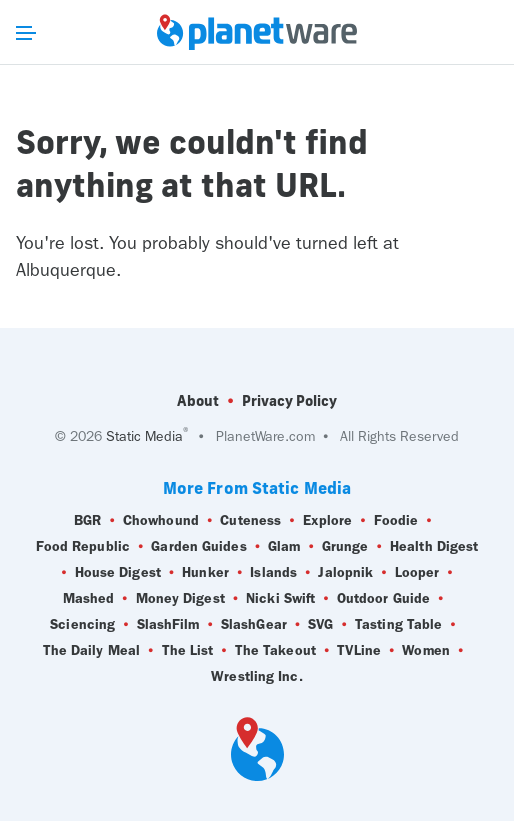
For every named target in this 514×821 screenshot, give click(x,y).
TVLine (359, 651)
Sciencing (82, 625)
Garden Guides (198, 547)
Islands (273, 573)
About (198, 401)
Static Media (144, 436)
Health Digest (434, 547)
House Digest (118, 573)
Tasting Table (398, 625)
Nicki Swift (280, 599)
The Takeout (275, 651)
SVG (320, 625)
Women (426, 651)
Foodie (396, 521)
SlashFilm (168, 625)
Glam (284, 547)
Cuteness (250, 521)
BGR (87, 521)
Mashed (89, 599)
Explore (328, 521)
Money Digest (180, 599)
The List (188, 651)
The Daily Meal (91, 651)
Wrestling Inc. (256, 677)
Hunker (205, 573)
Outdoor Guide (383, 599)
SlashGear (254, 625)
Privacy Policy (289, 401)
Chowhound (161, 521)
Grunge (345, 547)
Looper (417, 573)
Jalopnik (345, 573)
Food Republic (83, 547)
